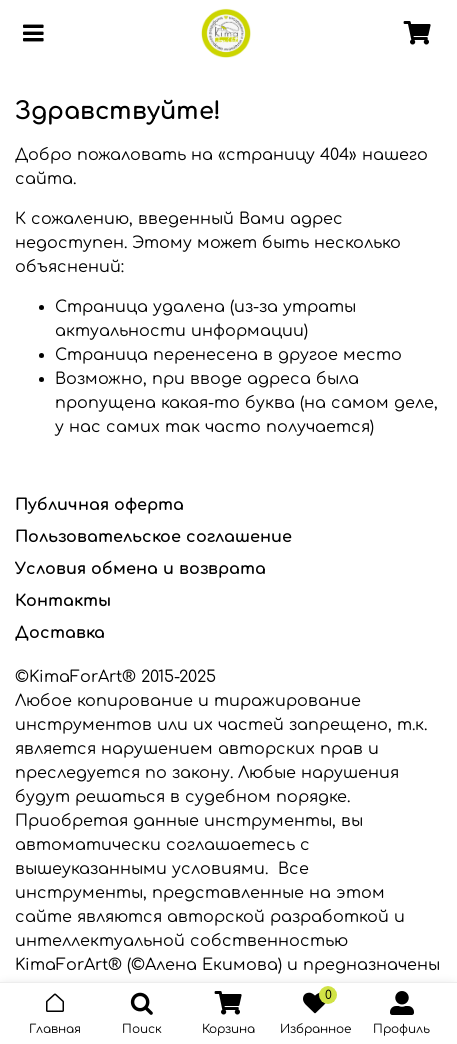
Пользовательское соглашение (153, 537)
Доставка (60, 633)
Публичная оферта (99, 505)
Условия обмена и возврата (140, 569)
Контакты (63, 601)
